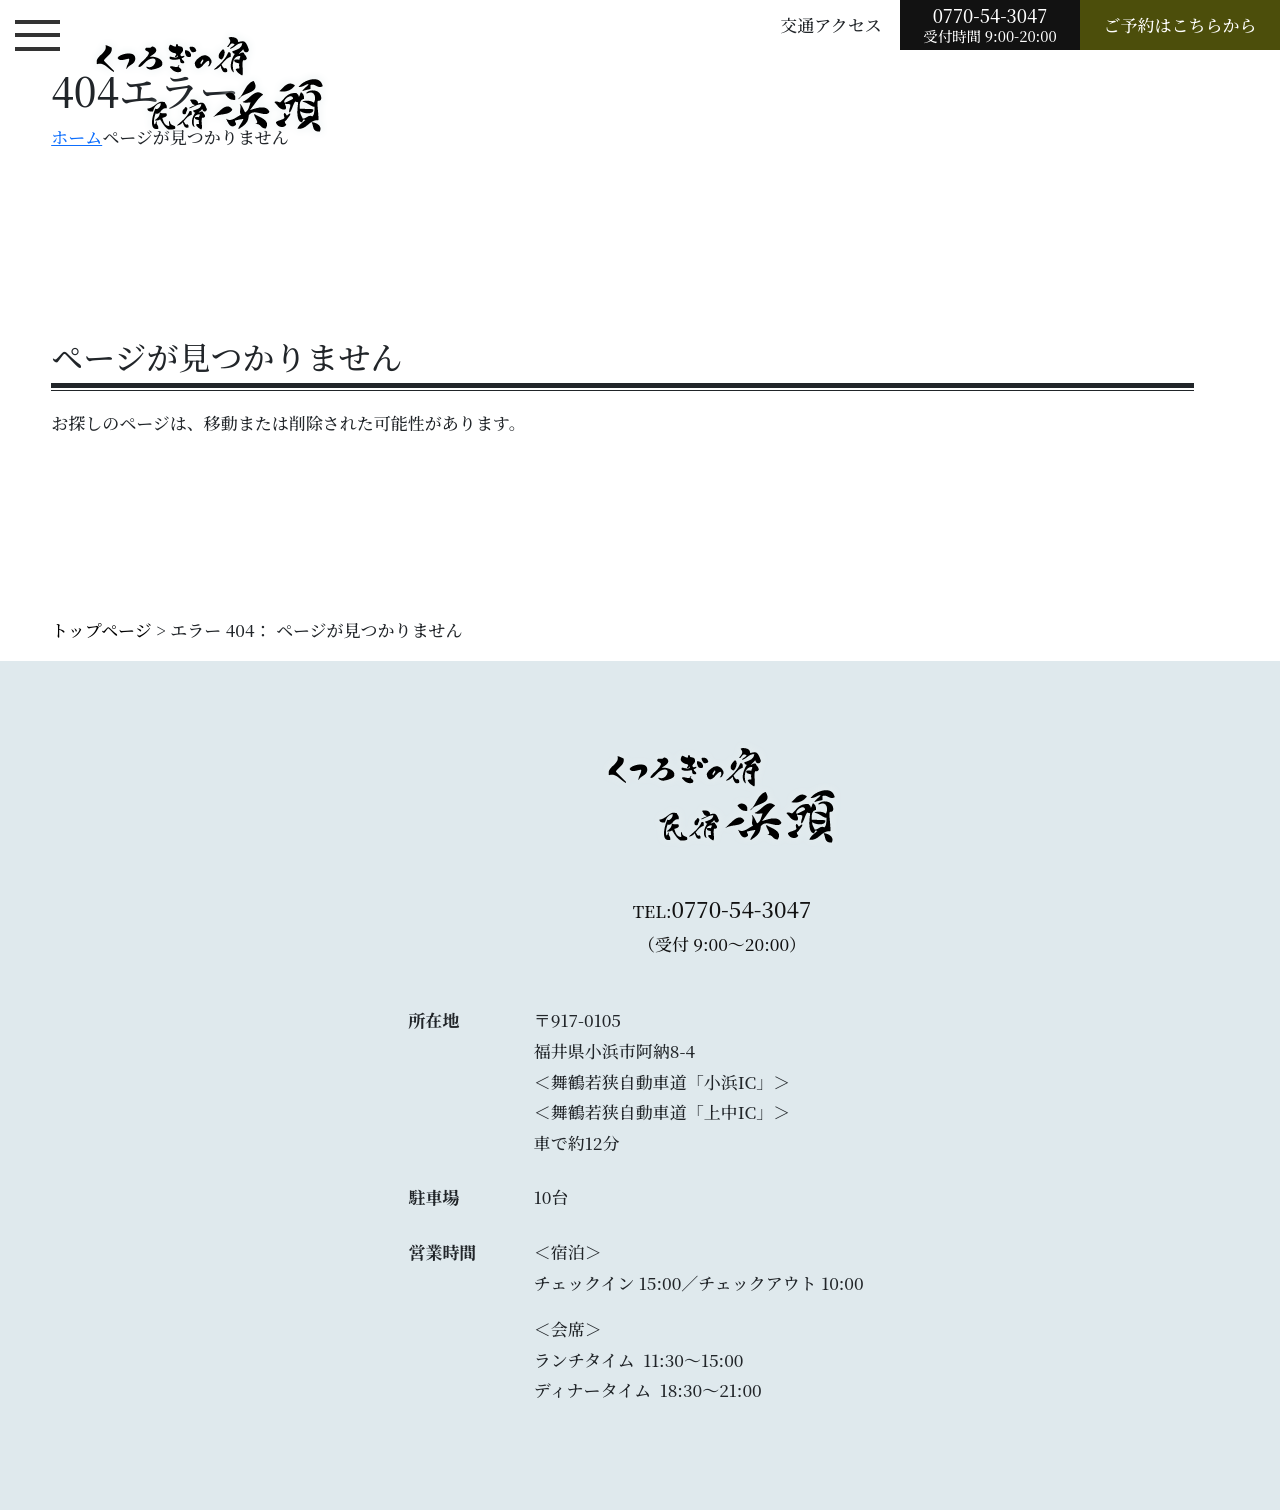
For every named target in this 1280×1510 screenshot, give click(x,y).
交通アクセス (831, 24)
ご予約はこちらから (1180, 24)
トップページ (101, 629)
